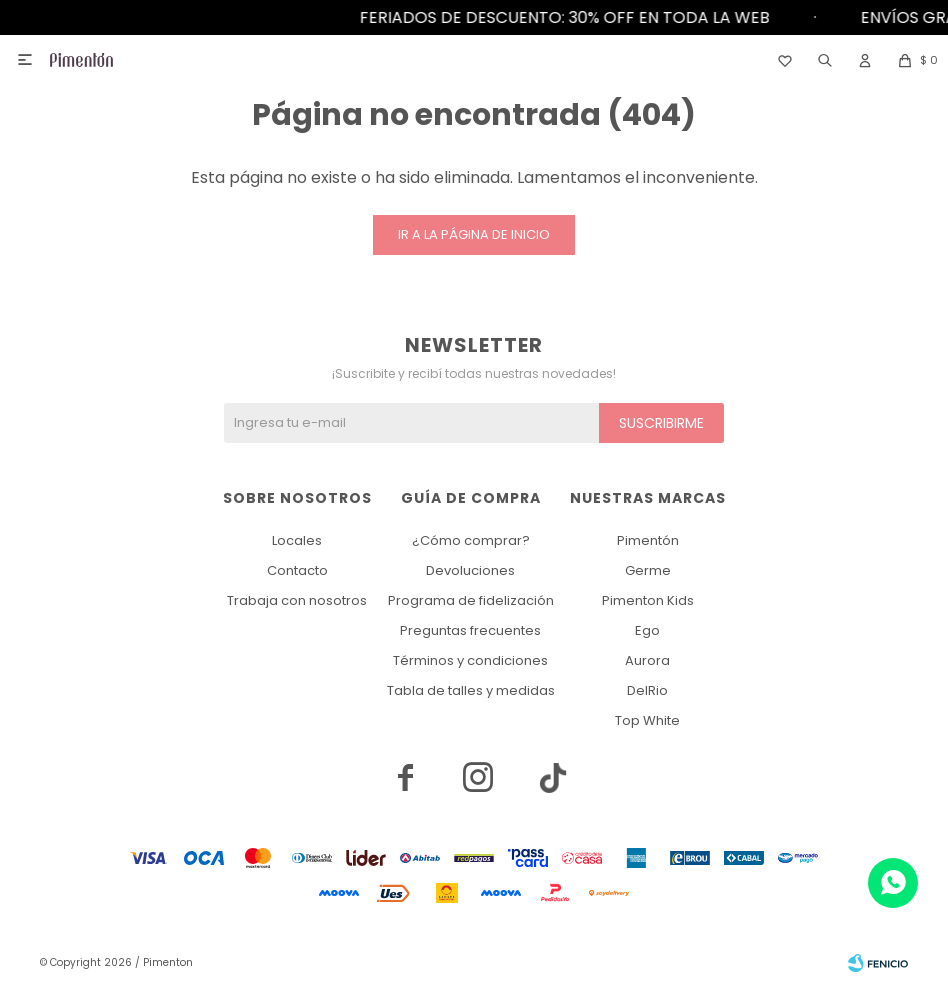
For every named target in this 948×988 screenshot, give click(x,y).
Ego (647, 630)
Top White (647, 720)
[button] (825, 60)
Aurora (647, 660)
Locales (297, 540)
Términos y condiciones (470, 660)
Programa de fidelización (471, 600)
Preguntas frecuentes (470, 630)
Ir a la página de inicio (474, 234)
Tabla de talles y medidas (471, 690)
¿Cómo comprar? (471, 540)
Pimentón (648, 540)
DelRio (647, 690)
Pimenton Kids (648, 600)
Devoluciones (470, 570)
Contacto (297, 570)
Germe (648, 570)
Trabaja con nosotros (297, 600)
